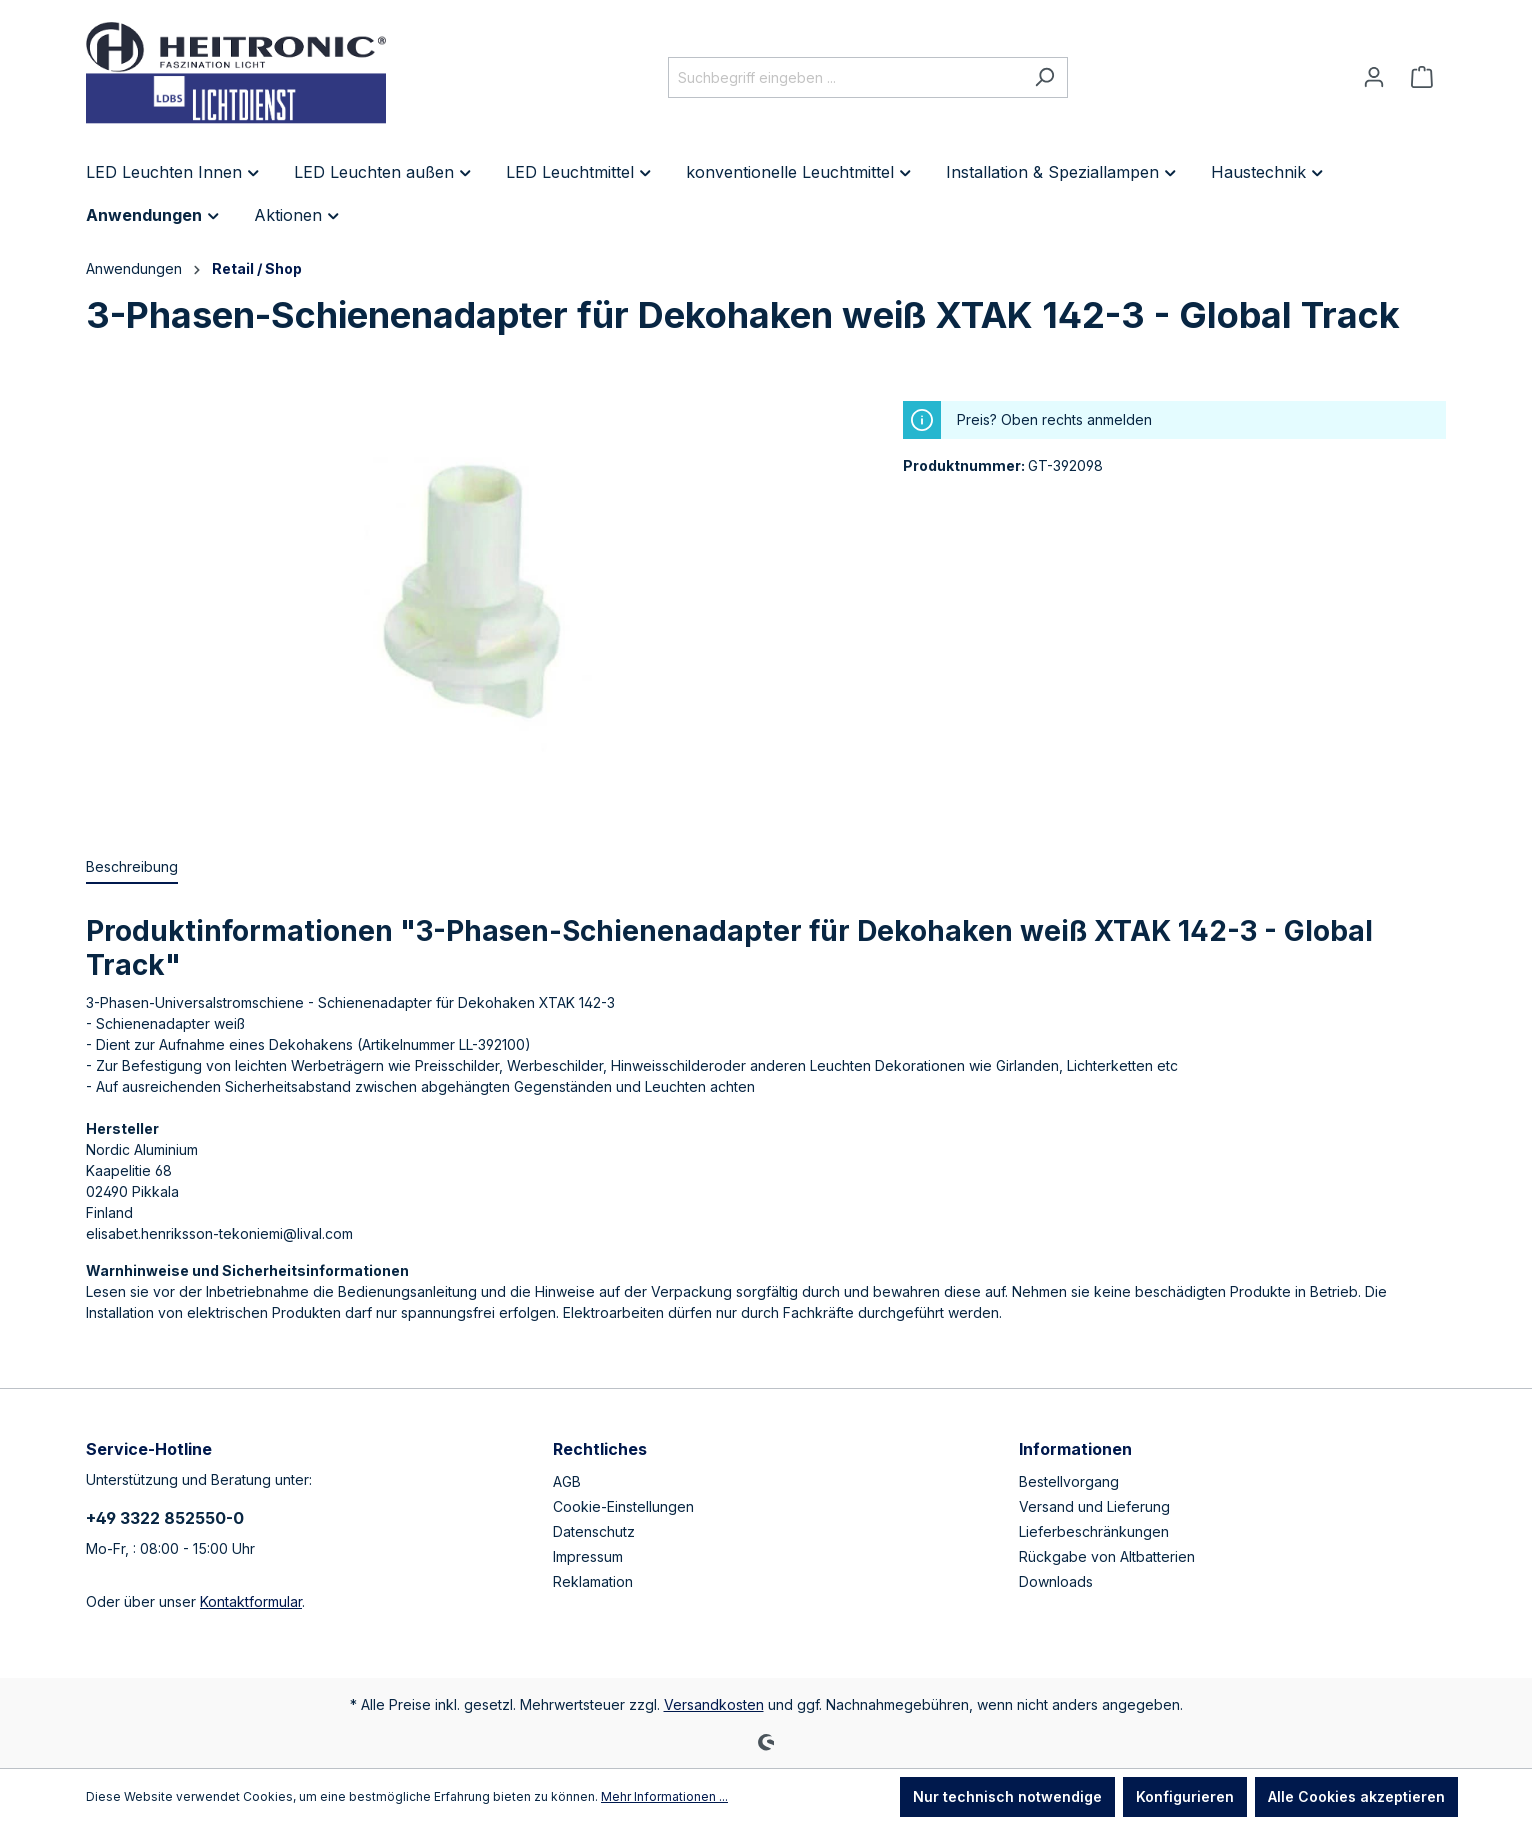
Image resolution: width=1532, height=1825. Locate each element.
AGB (567, 1481)
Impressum (588, 1556)
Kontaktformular (251, 1601)
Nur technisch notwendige (1007, 1796)
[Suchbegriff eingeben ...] (845, 77)
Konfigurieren (1185, 1796)
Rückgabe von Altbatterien (1107, 1556)
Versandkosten (714, 1704)
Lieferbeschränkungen (1094, 1531)
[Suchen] (1044, 77)
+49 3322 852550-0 (165, 1518)
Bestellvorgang (1069, 1481)
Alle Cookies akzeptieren (1356, 1796)
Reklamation (593, 1581)
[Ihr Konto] (1374, 77)
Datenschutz (594, 1531)
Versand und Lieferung (1094, 1506)
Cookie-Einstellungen (623, 1506)
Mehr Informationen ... (664, 1796)
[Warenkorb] (1422, 77)
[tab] (132, 867)
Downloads (1056, 1581)
